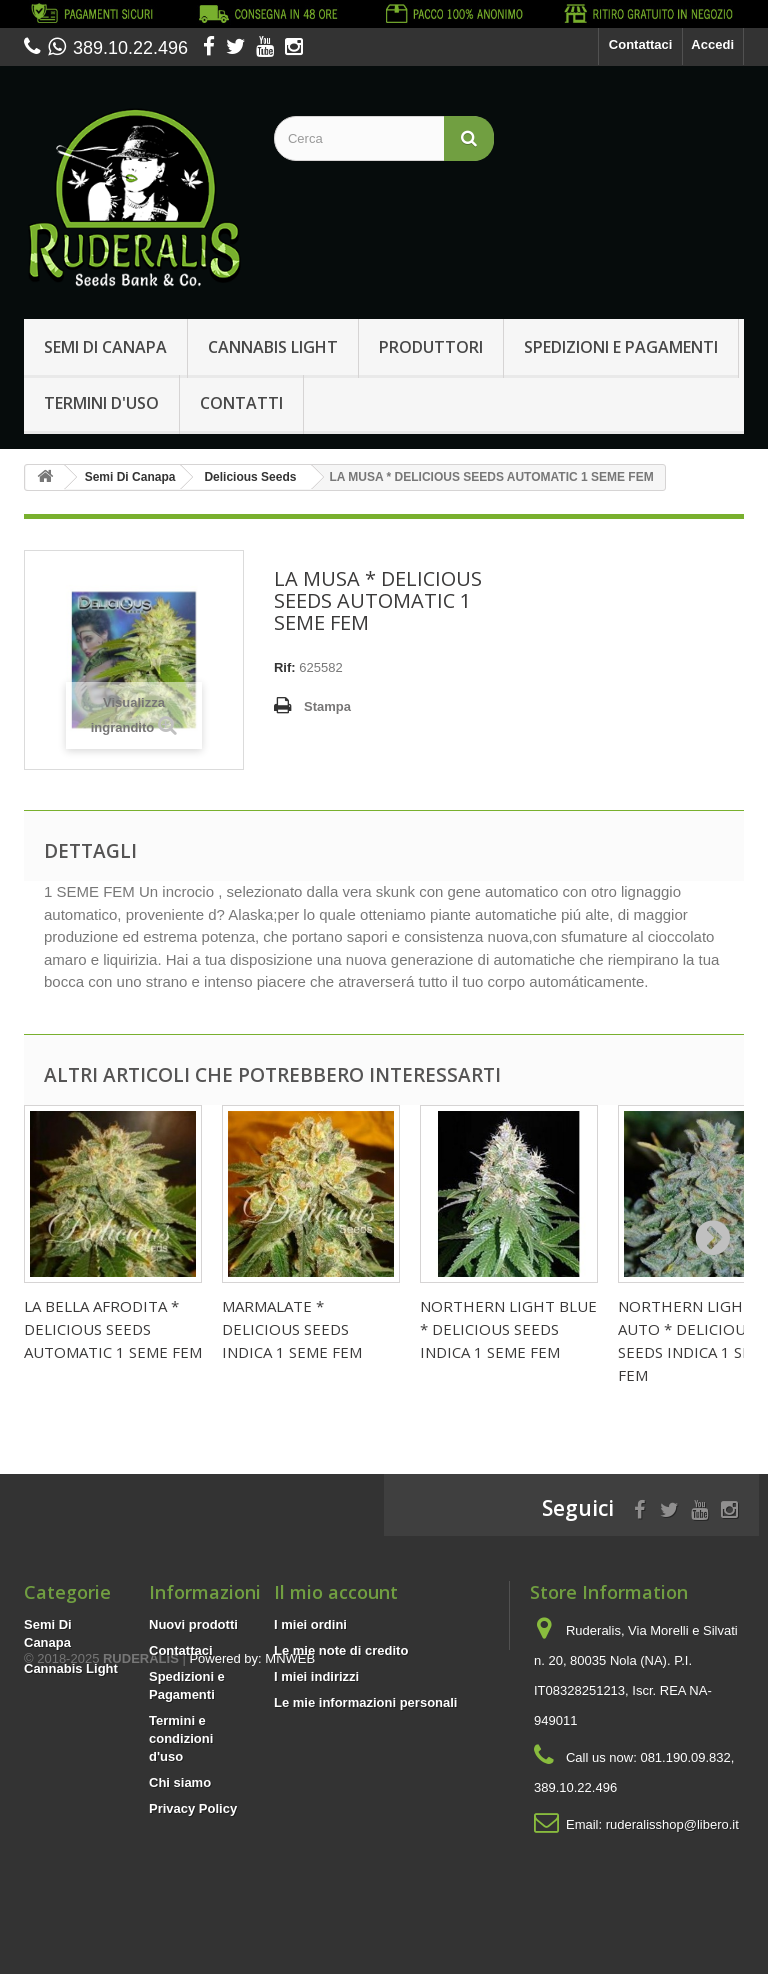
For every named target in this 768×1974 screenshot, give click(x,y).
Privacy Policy (193, 1808)
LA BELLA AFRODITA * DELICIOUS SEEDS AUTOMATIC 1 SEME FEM (113, 1329)
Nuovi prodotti (193, 1624)
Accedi (712, 44)
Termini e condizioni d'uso (181, 1738)
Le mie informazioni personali (365, 1702)
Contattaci (641, 44)
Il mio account (336, 1592)
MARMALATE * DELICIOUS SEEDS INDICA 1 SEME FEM (292, 1329)
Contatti (241, 403)
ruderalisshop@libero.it (672, 1824)
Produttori (431, 347)
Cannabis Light (273, 347)
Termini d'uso (101, 403)
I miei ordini (310, 1624)
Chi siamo (180, 1782)
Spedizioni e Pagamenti (621, 347)
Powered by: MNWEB (252, 1864)
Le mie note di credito (341, 1650)
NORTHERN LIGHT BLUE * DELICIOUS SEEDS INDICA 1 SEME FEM (508, 1329)
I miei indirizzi (316, 1676)
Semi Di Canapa (105, 347)
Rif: (285, 667)
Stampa (327, 706)
